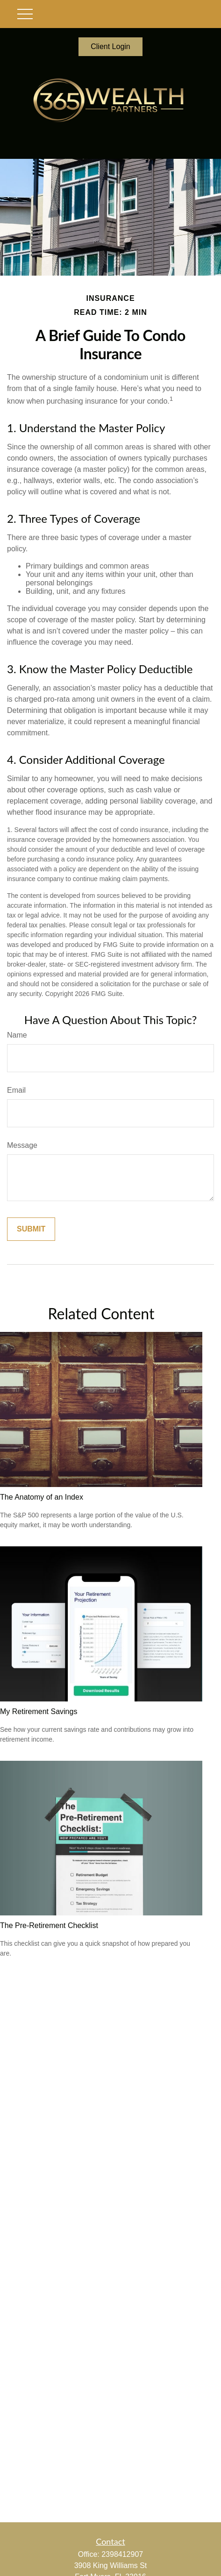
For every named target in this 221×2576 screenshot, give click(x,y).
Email (16, 1090)
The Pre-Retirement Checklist (49, 1925)
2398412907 (122, 2554)
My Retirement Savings (38, 1711)
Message (22, 1145)
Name (17, 1035)
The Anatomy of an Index (41, 1497)
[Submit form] (31, 1229)
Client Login (110, 46)
